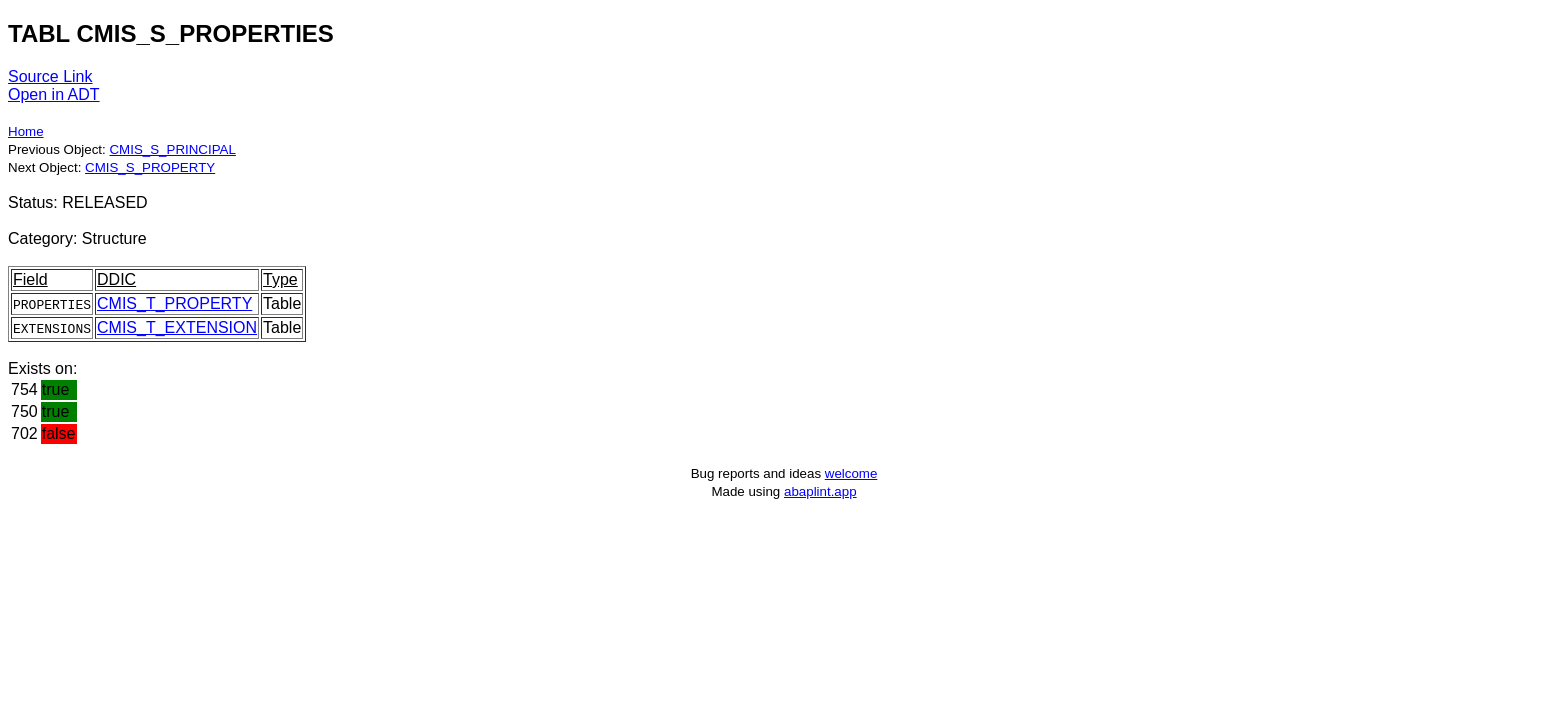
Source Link (50, 76)
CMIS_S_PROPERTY (150, 167)
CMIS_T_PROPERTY (174, 303)
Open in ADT (54, 94)
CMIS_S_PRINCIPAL (172, 149)
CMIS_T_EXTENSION (177, 327)
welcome (851, 473)
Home (26, 131)
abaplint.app (820, 491)
